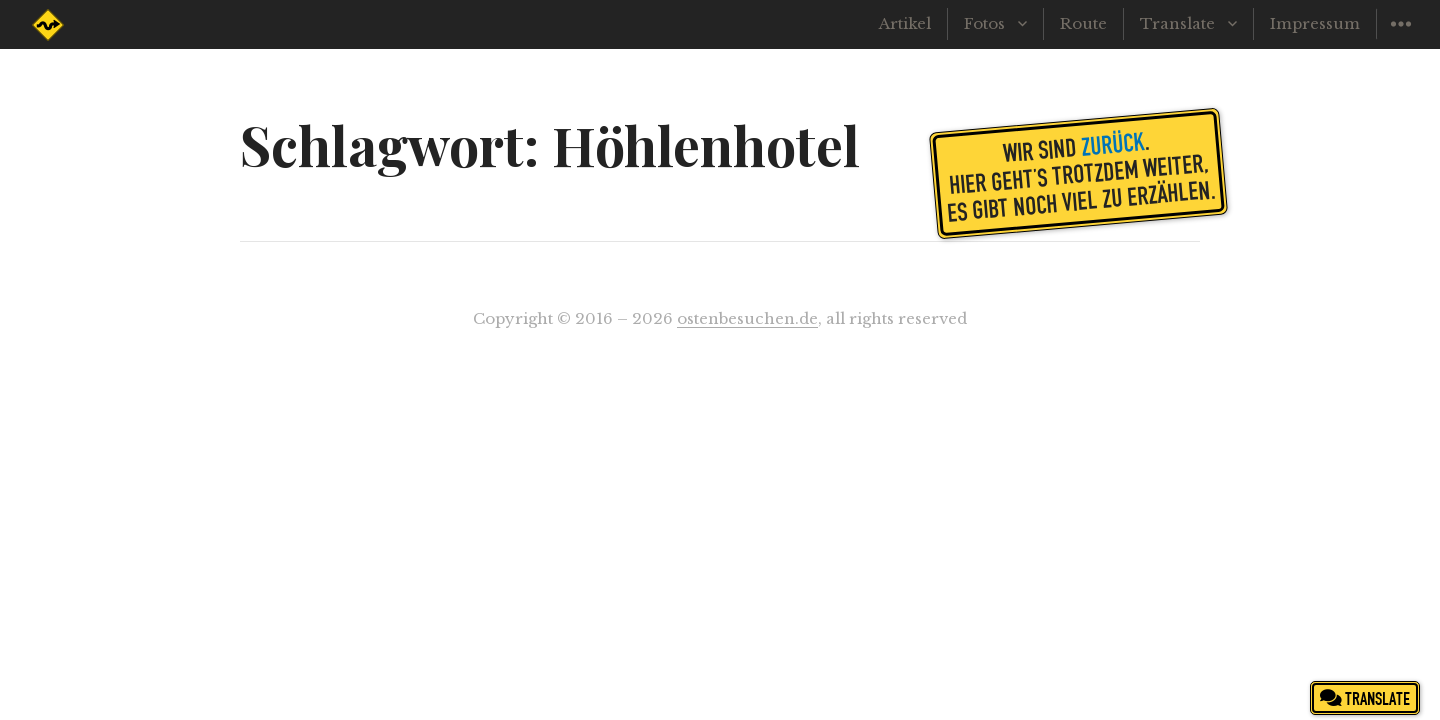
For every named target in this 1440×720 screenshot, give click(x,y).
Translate (1177, 23)
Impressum (1315, 23)
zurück (1112, 143)
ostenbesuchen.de (747, 318)
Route (1083, 23)
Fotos (984, 23)
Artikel (905, 23)
